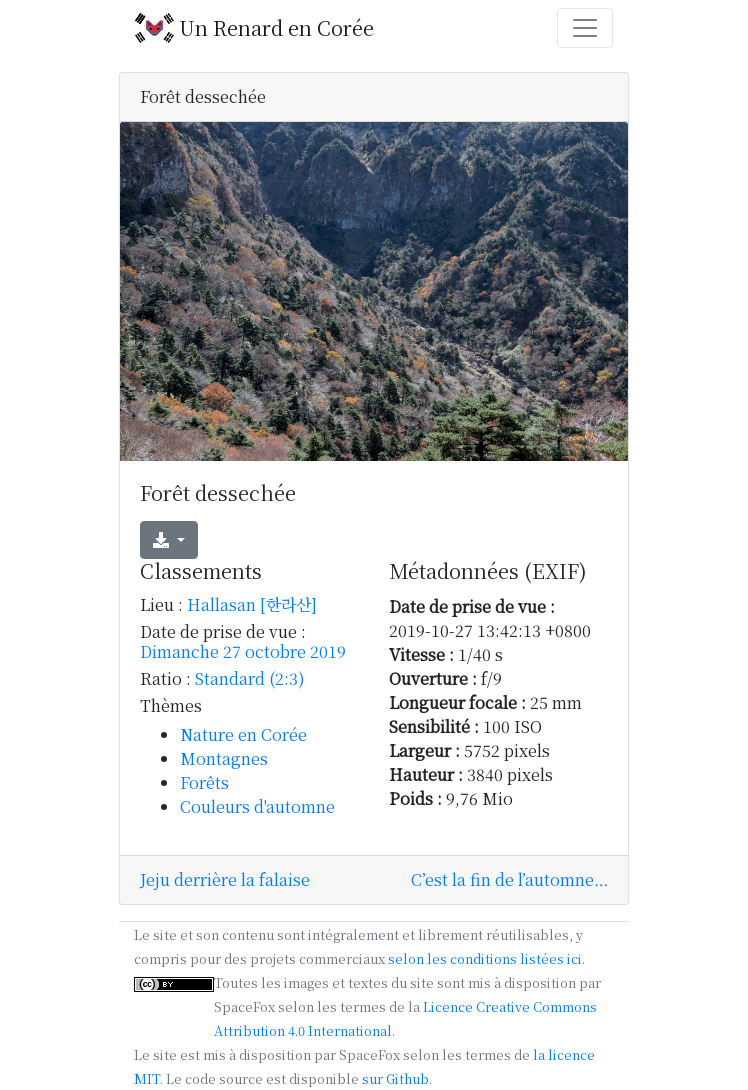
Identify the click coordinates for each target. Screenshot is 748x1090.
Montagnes (224, 758)
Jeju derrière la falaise (225, 879)
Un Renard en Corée (254, 28)
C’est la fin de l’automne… (509, 879)
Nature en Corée (243, 734)
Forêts (204, 782)
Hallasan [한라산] (252, 604)
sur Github (395, 1078)
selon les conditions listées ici (485, 958)
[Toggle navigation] (585, 28)
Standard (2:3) (250, 678)
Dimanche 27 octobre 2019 (243, 651)
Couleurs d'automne (257, 806)
